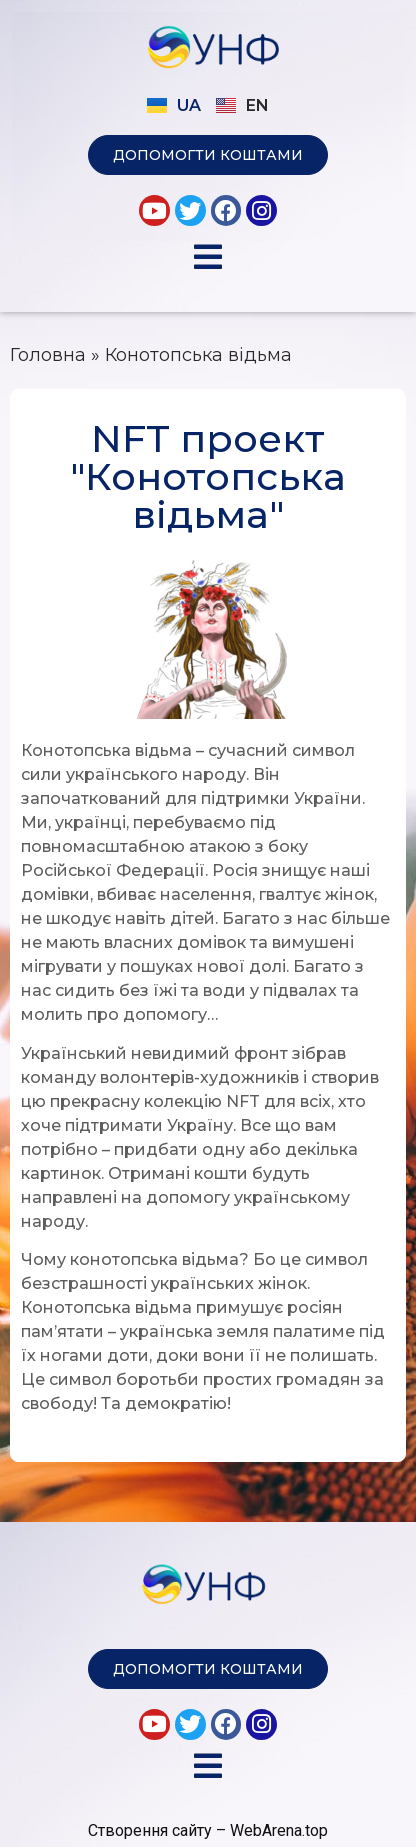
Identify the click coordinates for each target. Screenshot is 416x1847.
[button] (208, 155)
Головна (48, 355)
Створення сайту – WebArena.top (208, 1830)
